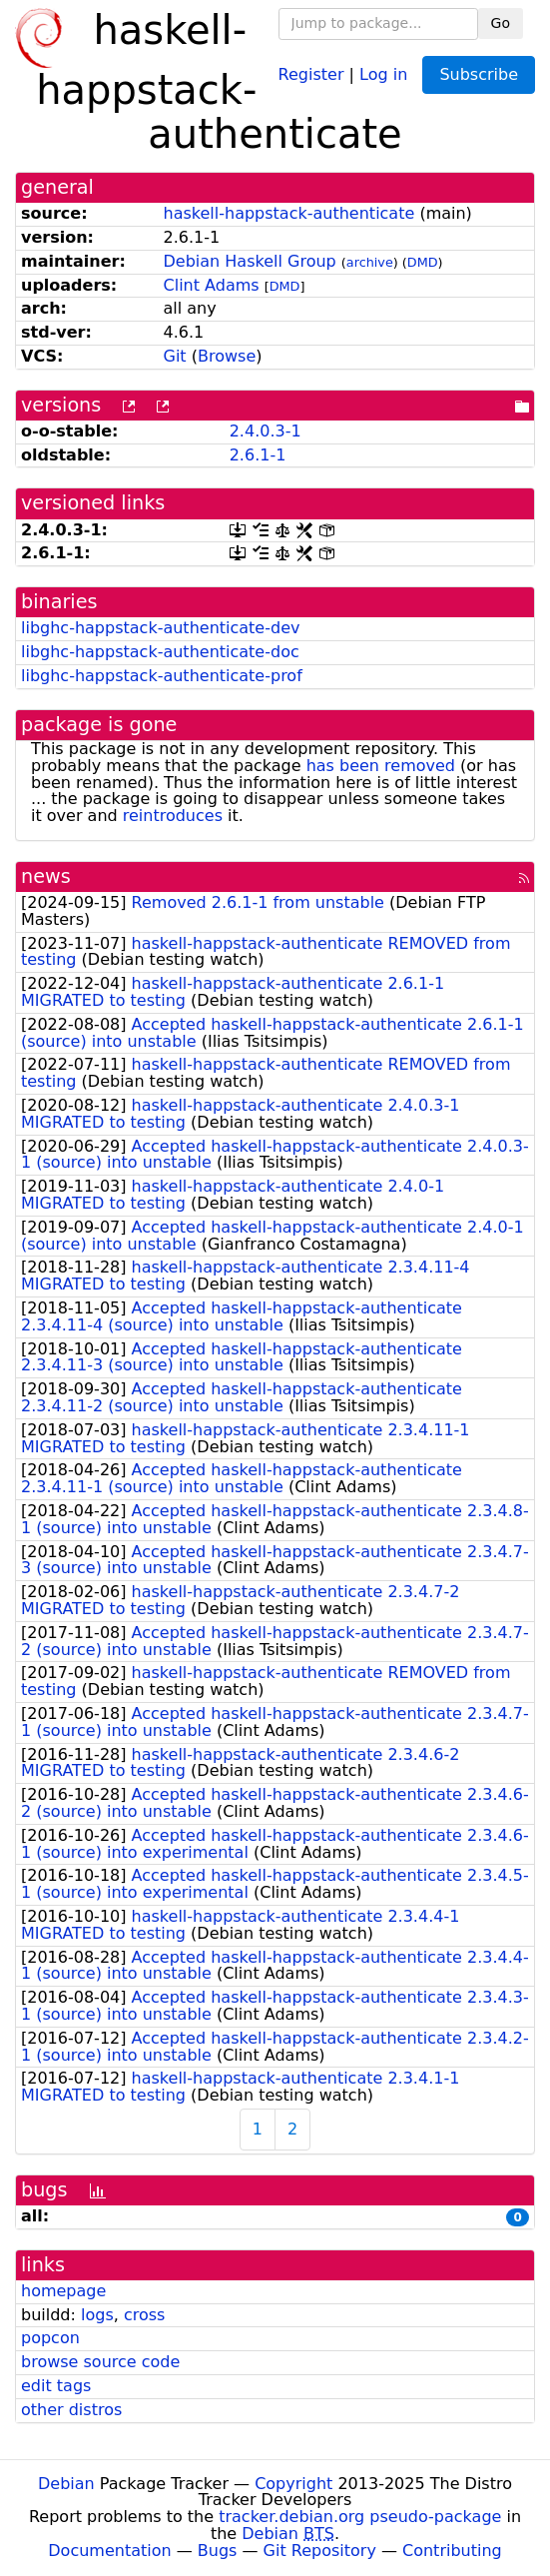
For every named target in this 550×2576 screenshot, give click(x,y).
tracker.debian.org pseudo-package (360, 2516)
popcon (50, 2337)
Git (175, 356)
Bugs (218, 2550)
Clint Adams (212, 285)
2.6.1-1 (258, 454)
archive (369, 262)
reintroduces (173, 815)
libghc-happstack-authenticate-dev (160, 627)
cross (144, 2314)
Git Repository (320, 2550)
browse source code (100, 2361)
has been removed (380, 765)
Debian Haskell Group (250, 261)
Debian (66, 2483)
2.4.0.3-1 (265, 431)
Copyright (293, 2483)
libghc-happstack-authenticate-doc (160, 651)
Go (500, 23)
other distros (71, 2409)
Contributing (452, 2550)
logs (97, 2314)
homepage (63, 2290)
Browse (227, 356)
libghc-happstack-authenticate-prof (161, 675)
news (46, 876)
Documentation (109, 2550)
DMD (422, 262)
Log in (383, 73)
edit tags (56, 2385)
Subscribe (478, 74)
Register (311, 73)
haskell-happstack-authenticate (289, 213)
